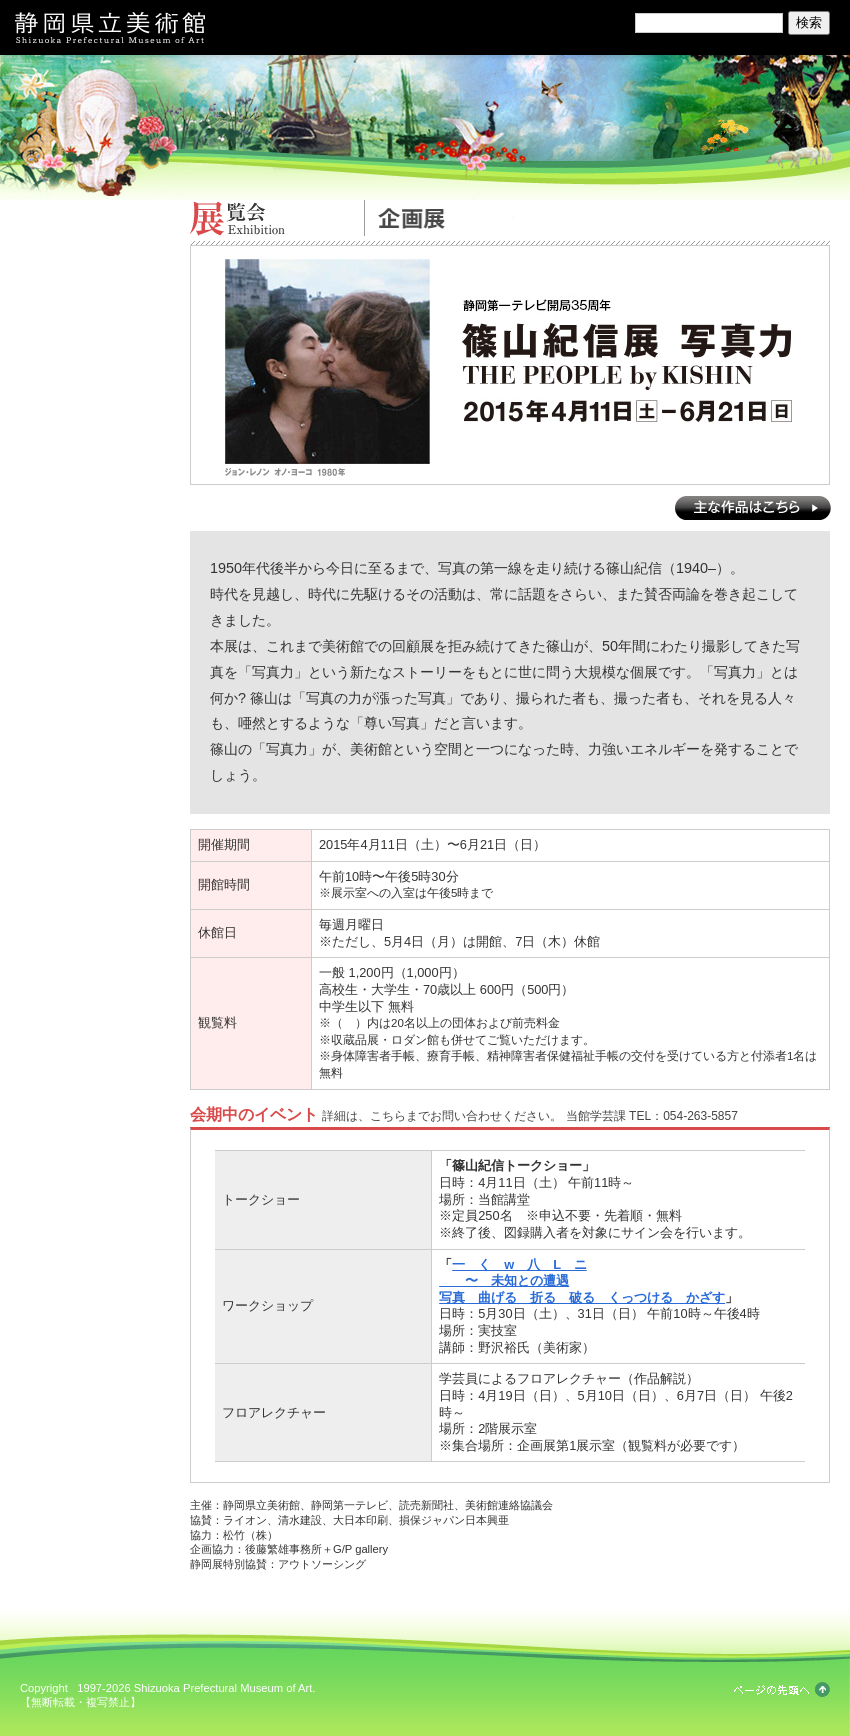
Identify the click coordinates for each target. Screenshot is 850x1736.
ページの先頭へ (782, 1689)
